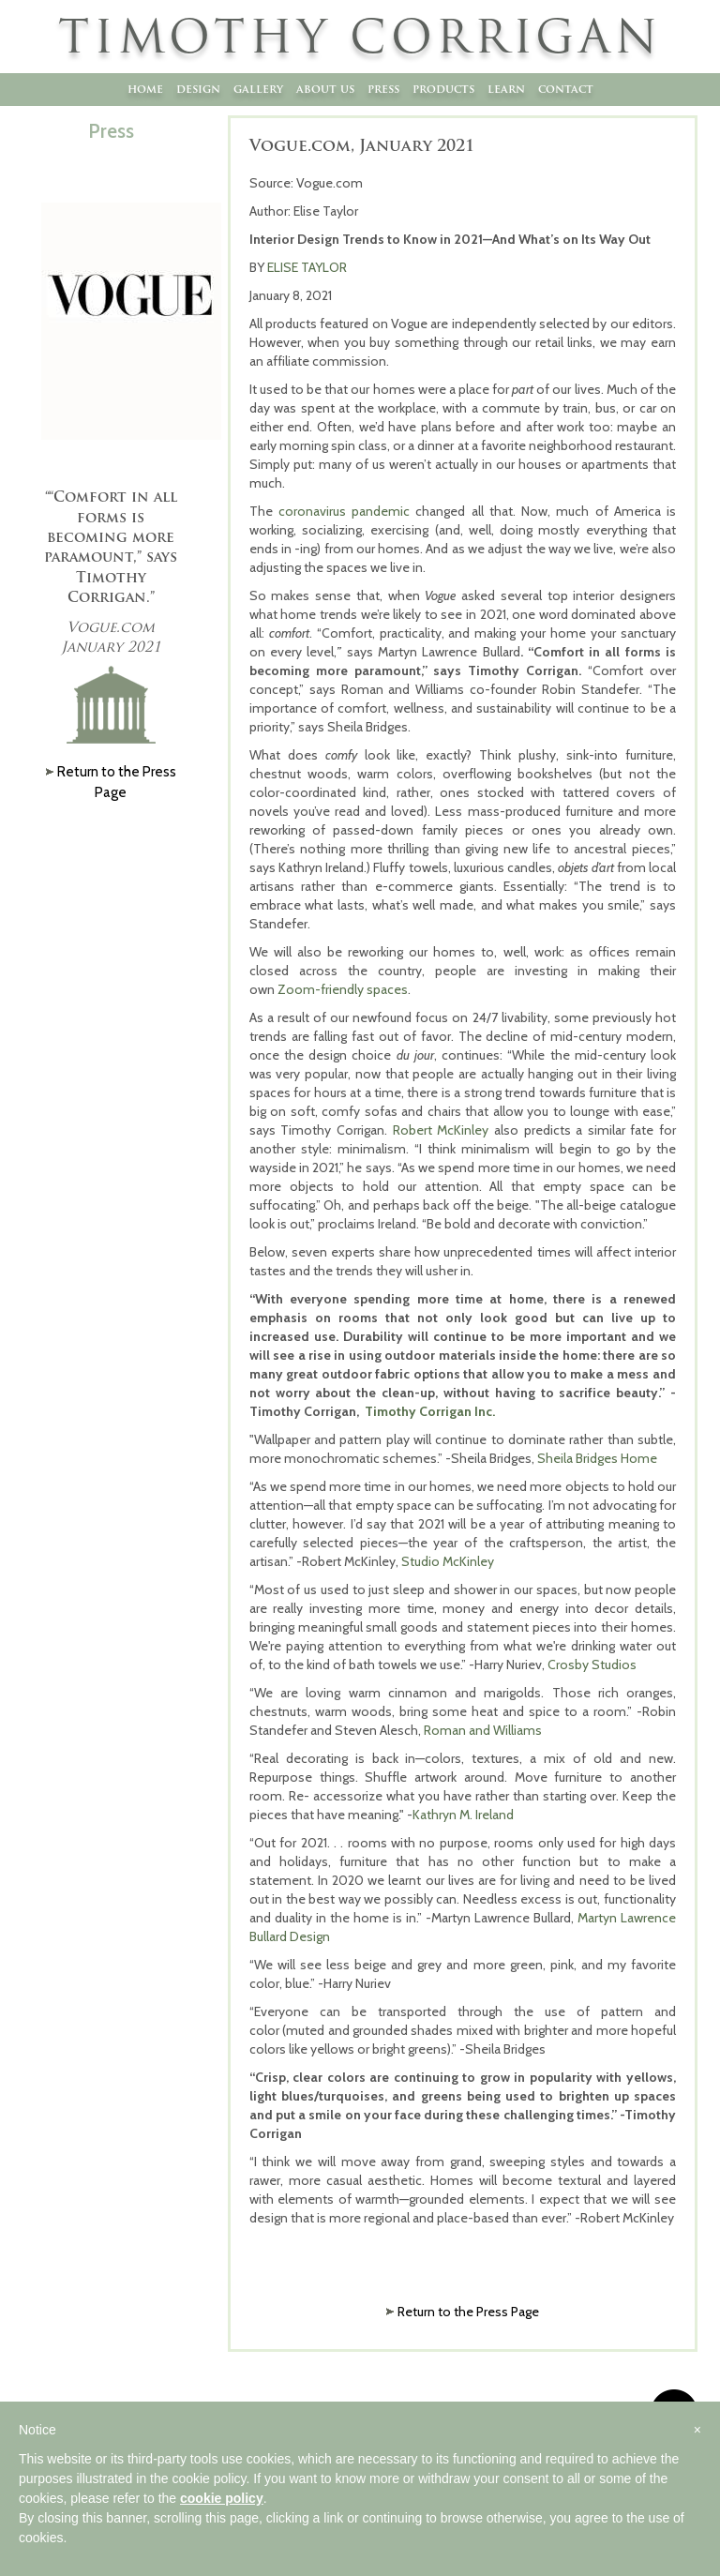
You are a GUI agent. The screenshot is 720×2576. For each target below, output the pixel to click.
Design (198, 89)
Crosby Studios (592, 1664)
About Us (325, 89)
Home (145, 89)
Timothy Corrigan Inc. (430, 1411)
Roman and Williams (483, 1730)
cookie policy (221, 2498)
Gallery (258, 89)
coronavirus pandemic (344, 511)
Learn (506, 89)
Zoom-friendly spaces (343, 989)
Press (383, 89)
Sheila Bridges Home (597, 1458)
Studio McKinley (447, 1561)
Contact (565, 89)
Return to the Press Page (468, 2311)
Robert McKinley (441, 1130)
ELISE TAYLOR (307, 267)
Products (443, 89)
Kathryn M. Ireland (463, 1814)
